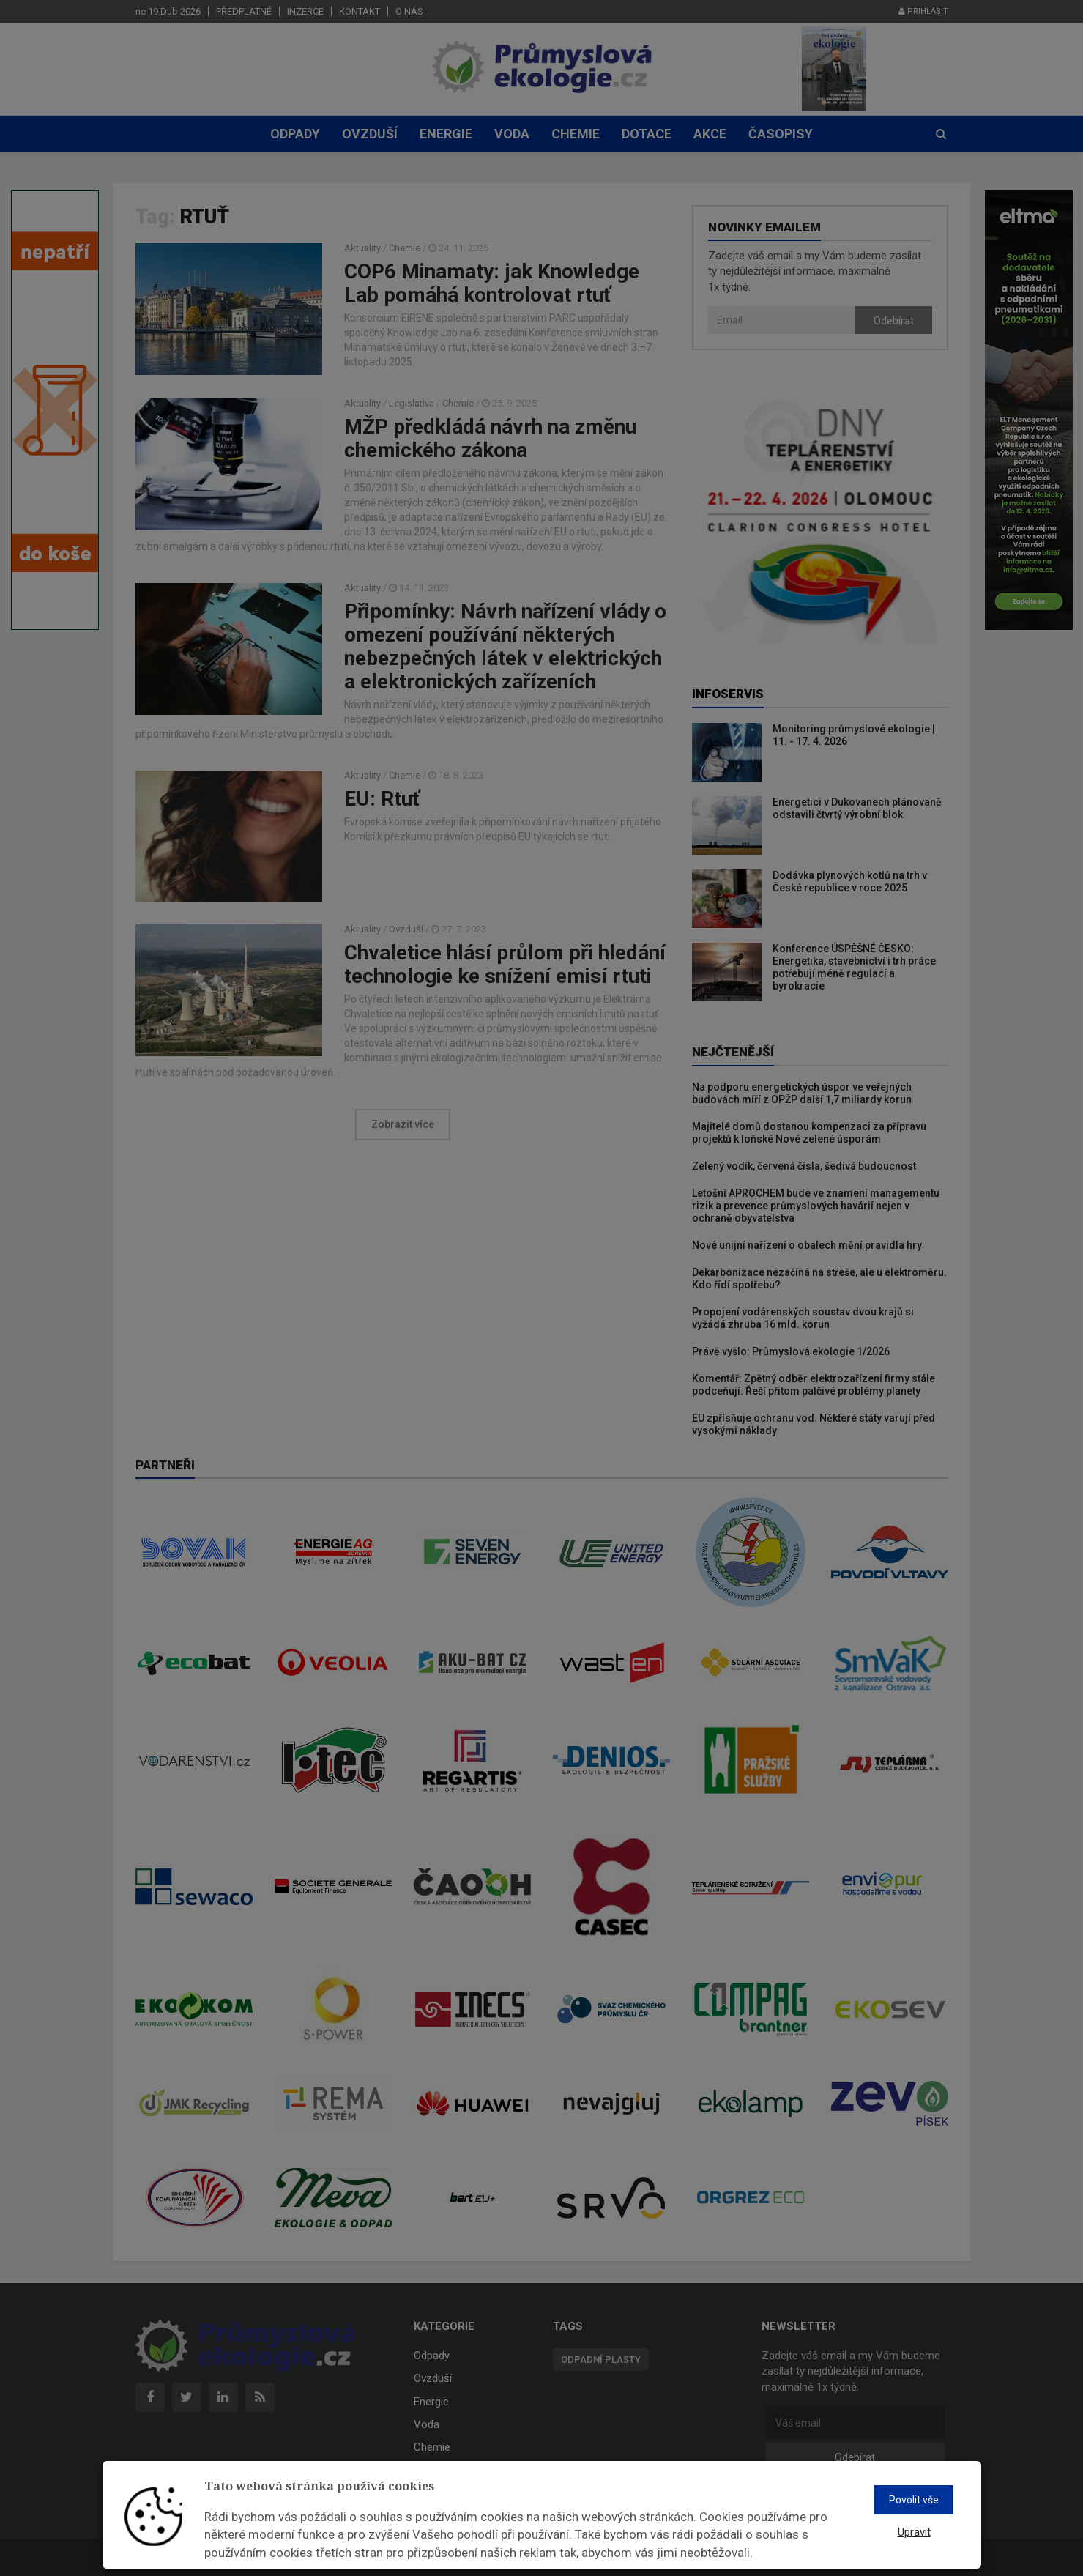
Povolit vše (914, 2500)
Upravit (914, 2532)
